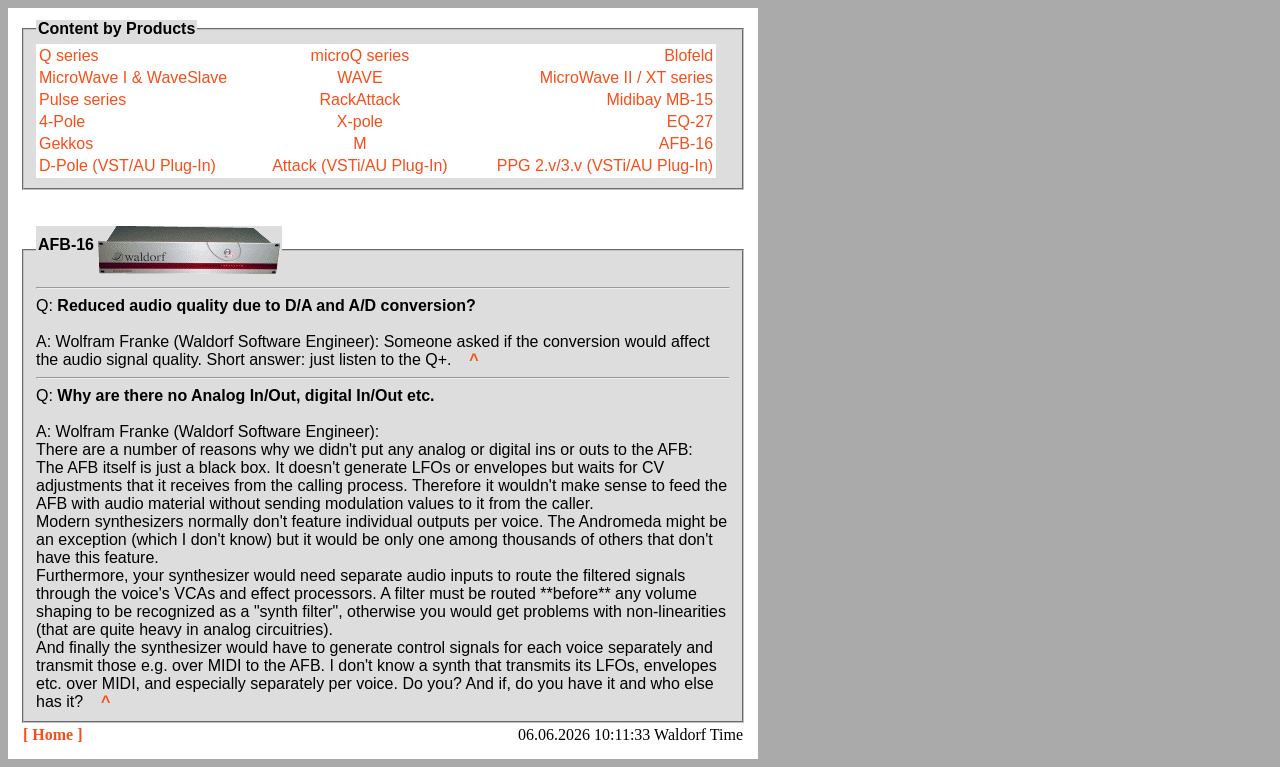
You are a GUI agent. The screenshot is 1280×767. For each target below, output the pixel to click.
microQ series (360, 55)
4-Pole (62, 121)
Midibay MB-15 (659, 99)
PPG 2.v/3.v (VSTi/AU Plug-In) (605, 165)
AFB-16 (686, 143)
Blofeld (688, 55)
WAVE (359, 77)
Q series (69, 55)
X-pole (360, 121)
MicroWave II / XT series (626, 77)
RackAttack (359, 99)
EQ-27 (690, 121)
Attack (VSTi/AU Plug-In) (359, 165)
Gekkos (66, 143)
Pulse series (82, 99)
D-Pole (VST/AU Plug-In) (127, 165)
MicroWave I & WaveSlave (133, 77)
